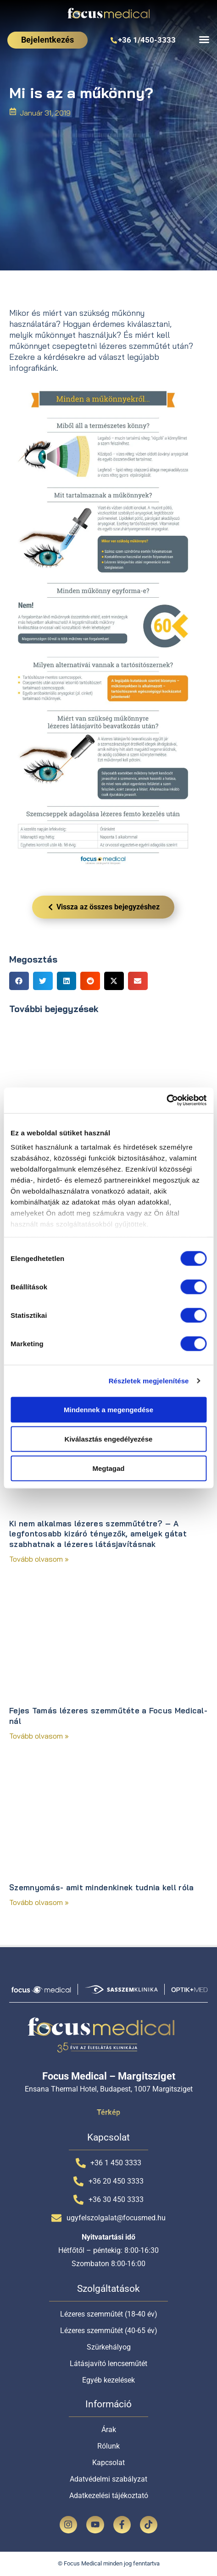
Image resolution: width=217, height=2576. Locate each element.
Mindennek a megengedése (108, 1409)
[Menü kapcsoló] (204, 39)
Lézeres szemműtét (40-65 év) (108, 2330)
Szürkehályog (109, 2347)
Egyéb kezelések (108, 2380)
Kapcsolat (108, 2462)
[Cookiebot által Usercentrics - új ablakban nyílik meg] (166, 1100)
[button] (19, 981)
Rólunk (108, 2446)
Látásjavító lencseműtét (108, 2363)
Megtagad (108, 1468)
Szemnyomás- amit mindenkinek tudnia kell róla (101, 1887)
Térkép (108, 2112)
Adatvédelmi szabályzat (108, 2479)
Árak (108, 2429)
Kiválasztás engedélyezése (109, 1438)
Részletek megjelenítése (149, 1381)
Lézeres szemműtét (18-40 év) (108, 2314)
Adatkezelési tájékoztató (108, 2495)
